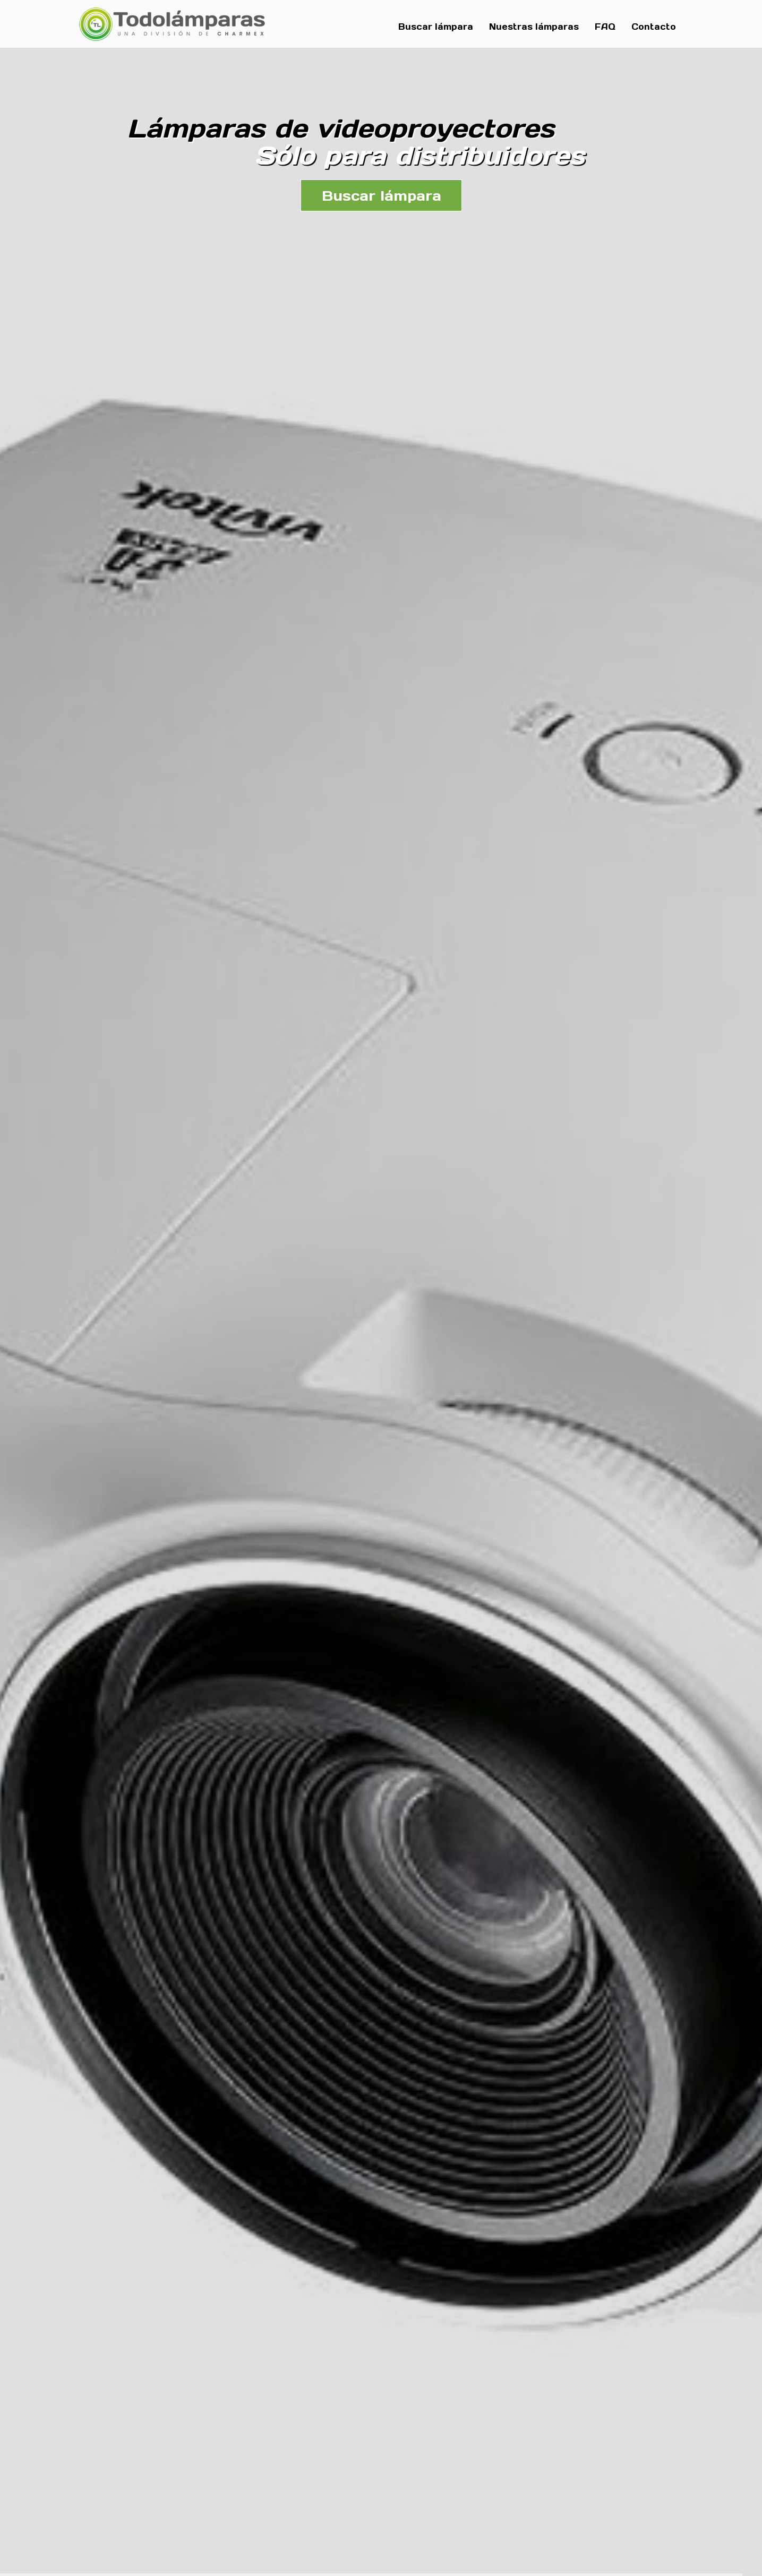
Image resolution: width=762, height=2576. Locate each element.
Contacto (653, 26)
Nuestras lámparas (534, 26)
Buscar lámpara (435, 26)
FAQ (605, 26)
